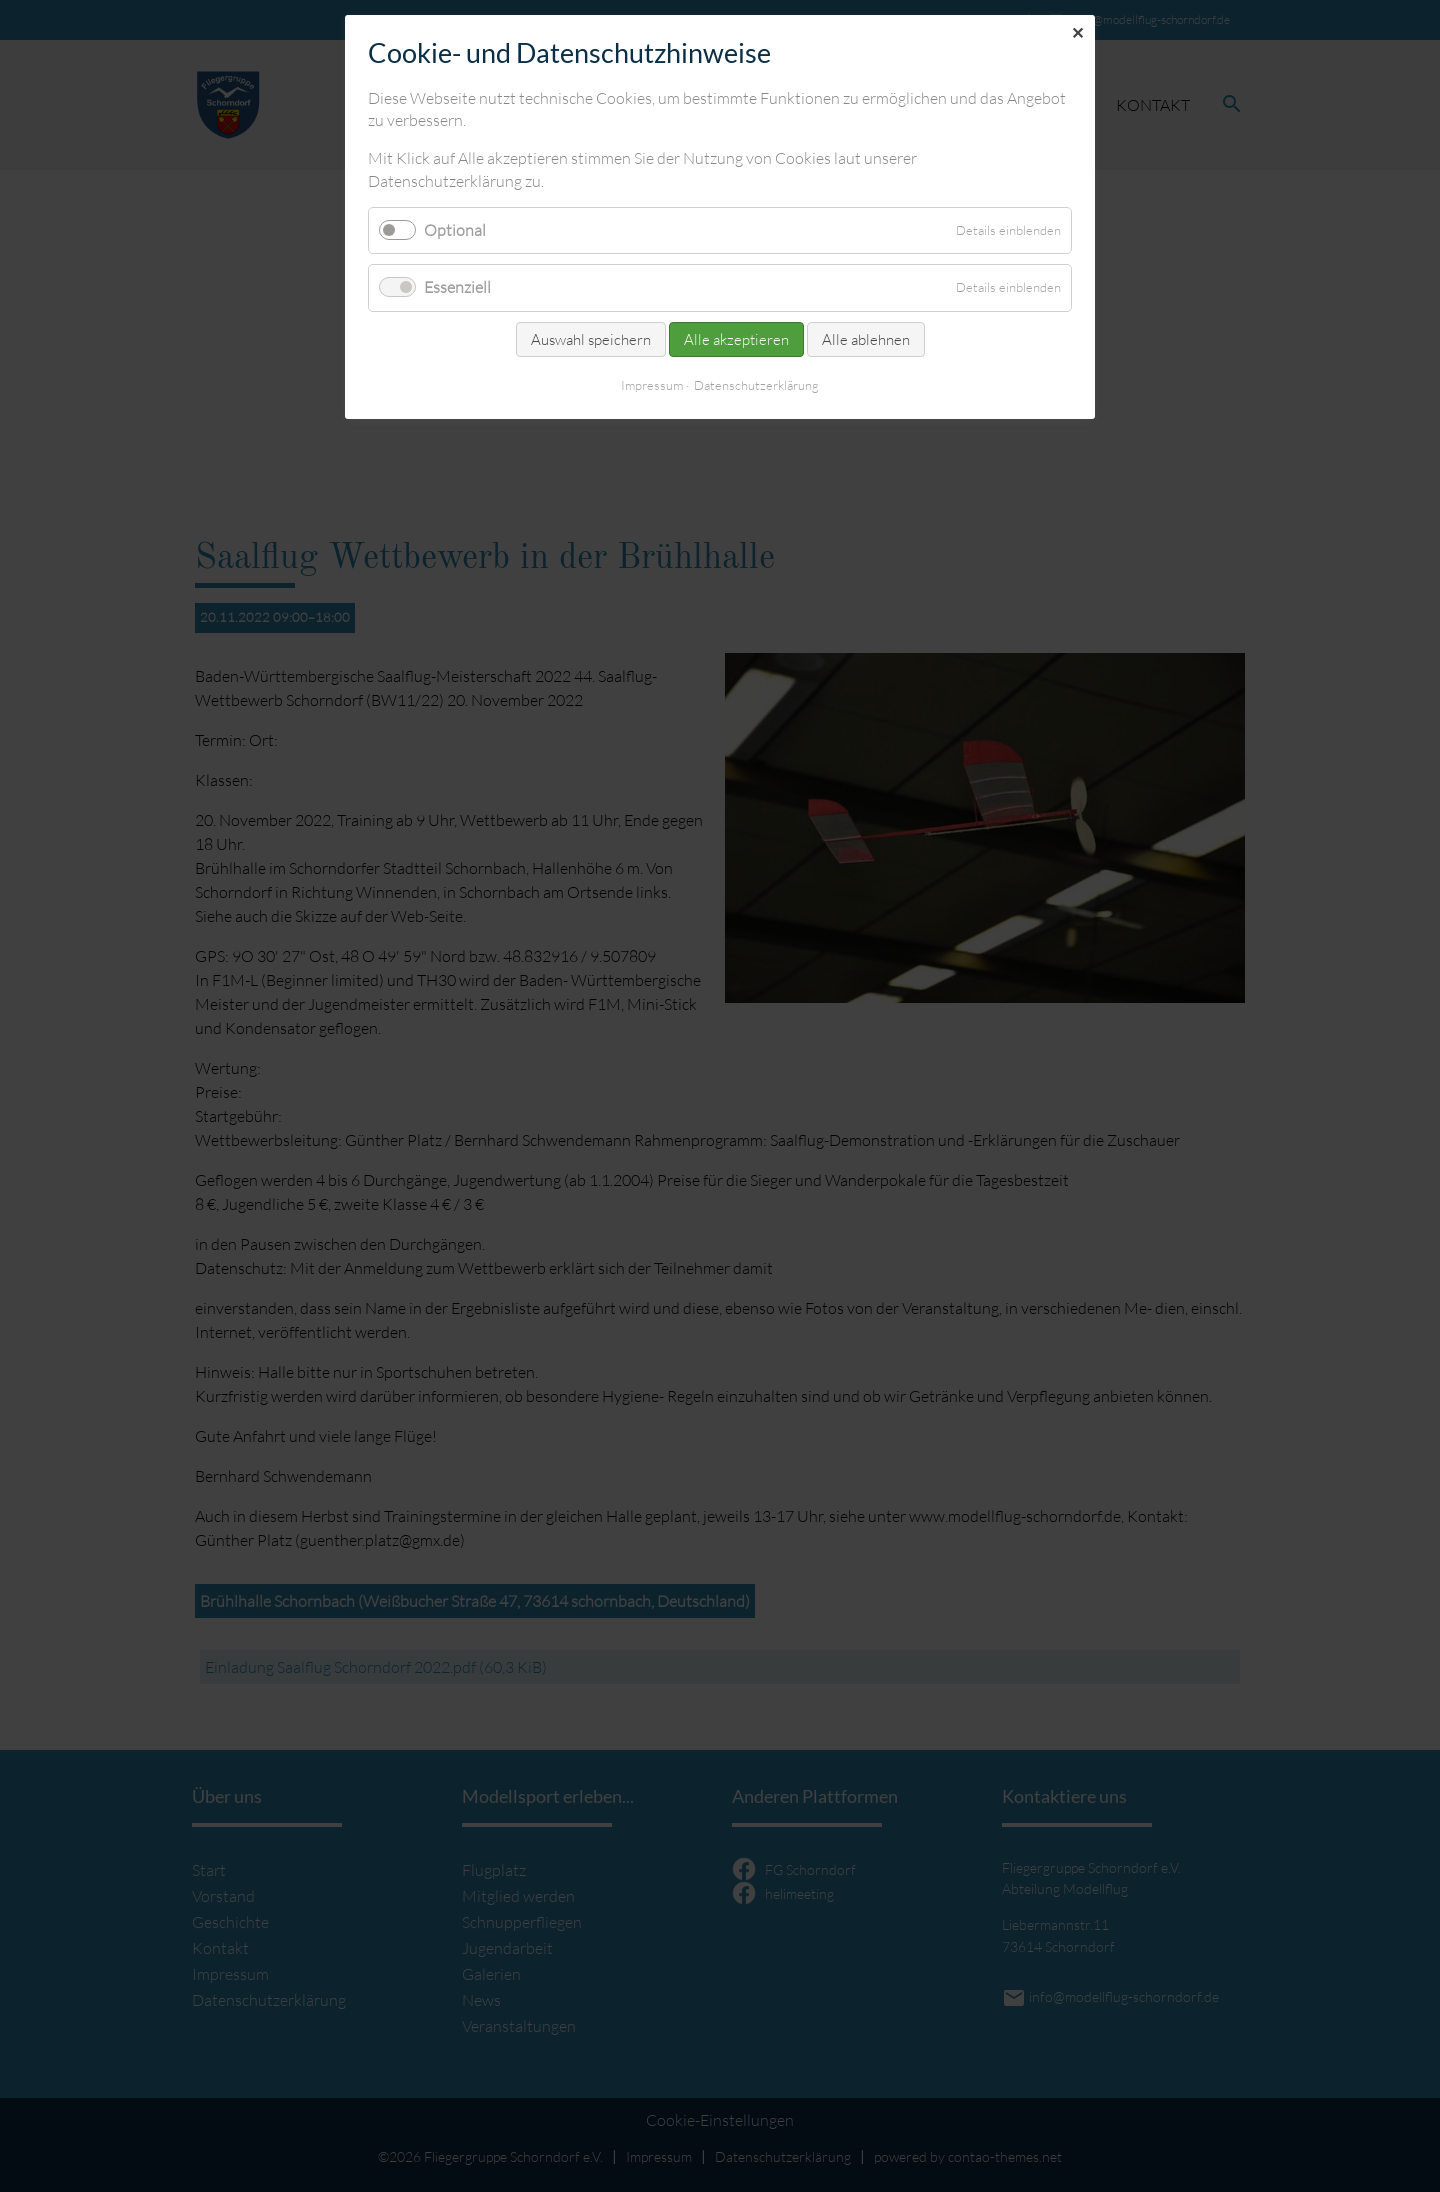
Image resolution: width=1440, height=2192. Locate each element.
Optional (455, 230)
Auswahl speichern (591, 339)
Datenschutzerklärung (756, 385)
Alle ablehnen (866, 339)
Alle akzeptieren (736, 339)
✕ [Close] (1077, 33)
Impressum (652, 385)
